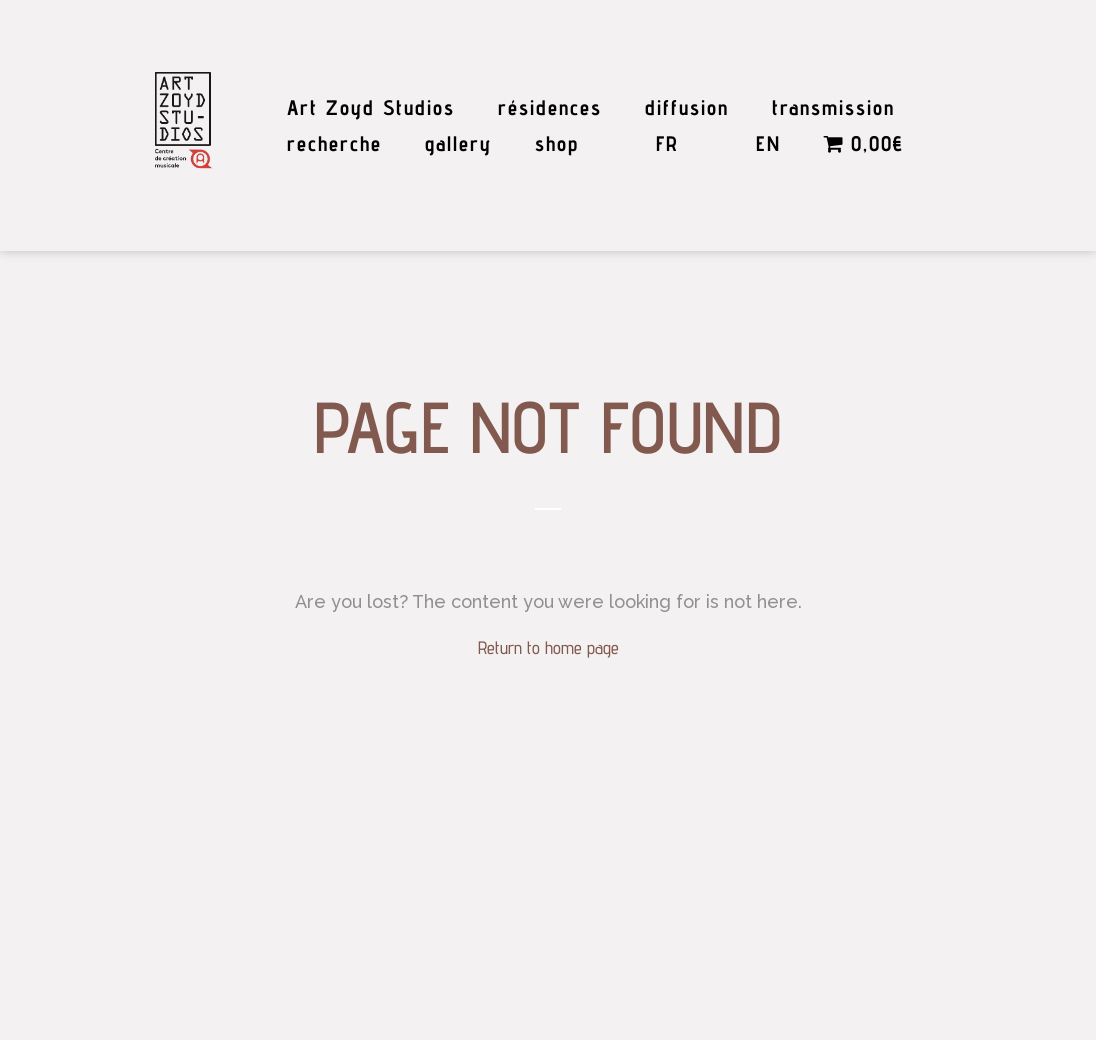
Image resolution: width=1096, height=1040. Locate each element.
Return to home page (548, 647)
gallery (458, 143)
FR (667, 143)
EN (768, 143)
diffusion (687, 107)
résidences (550, 107)
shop (557, 143)
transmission (833, 107)
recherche (334, 143)
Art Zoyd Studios (371, 107)
